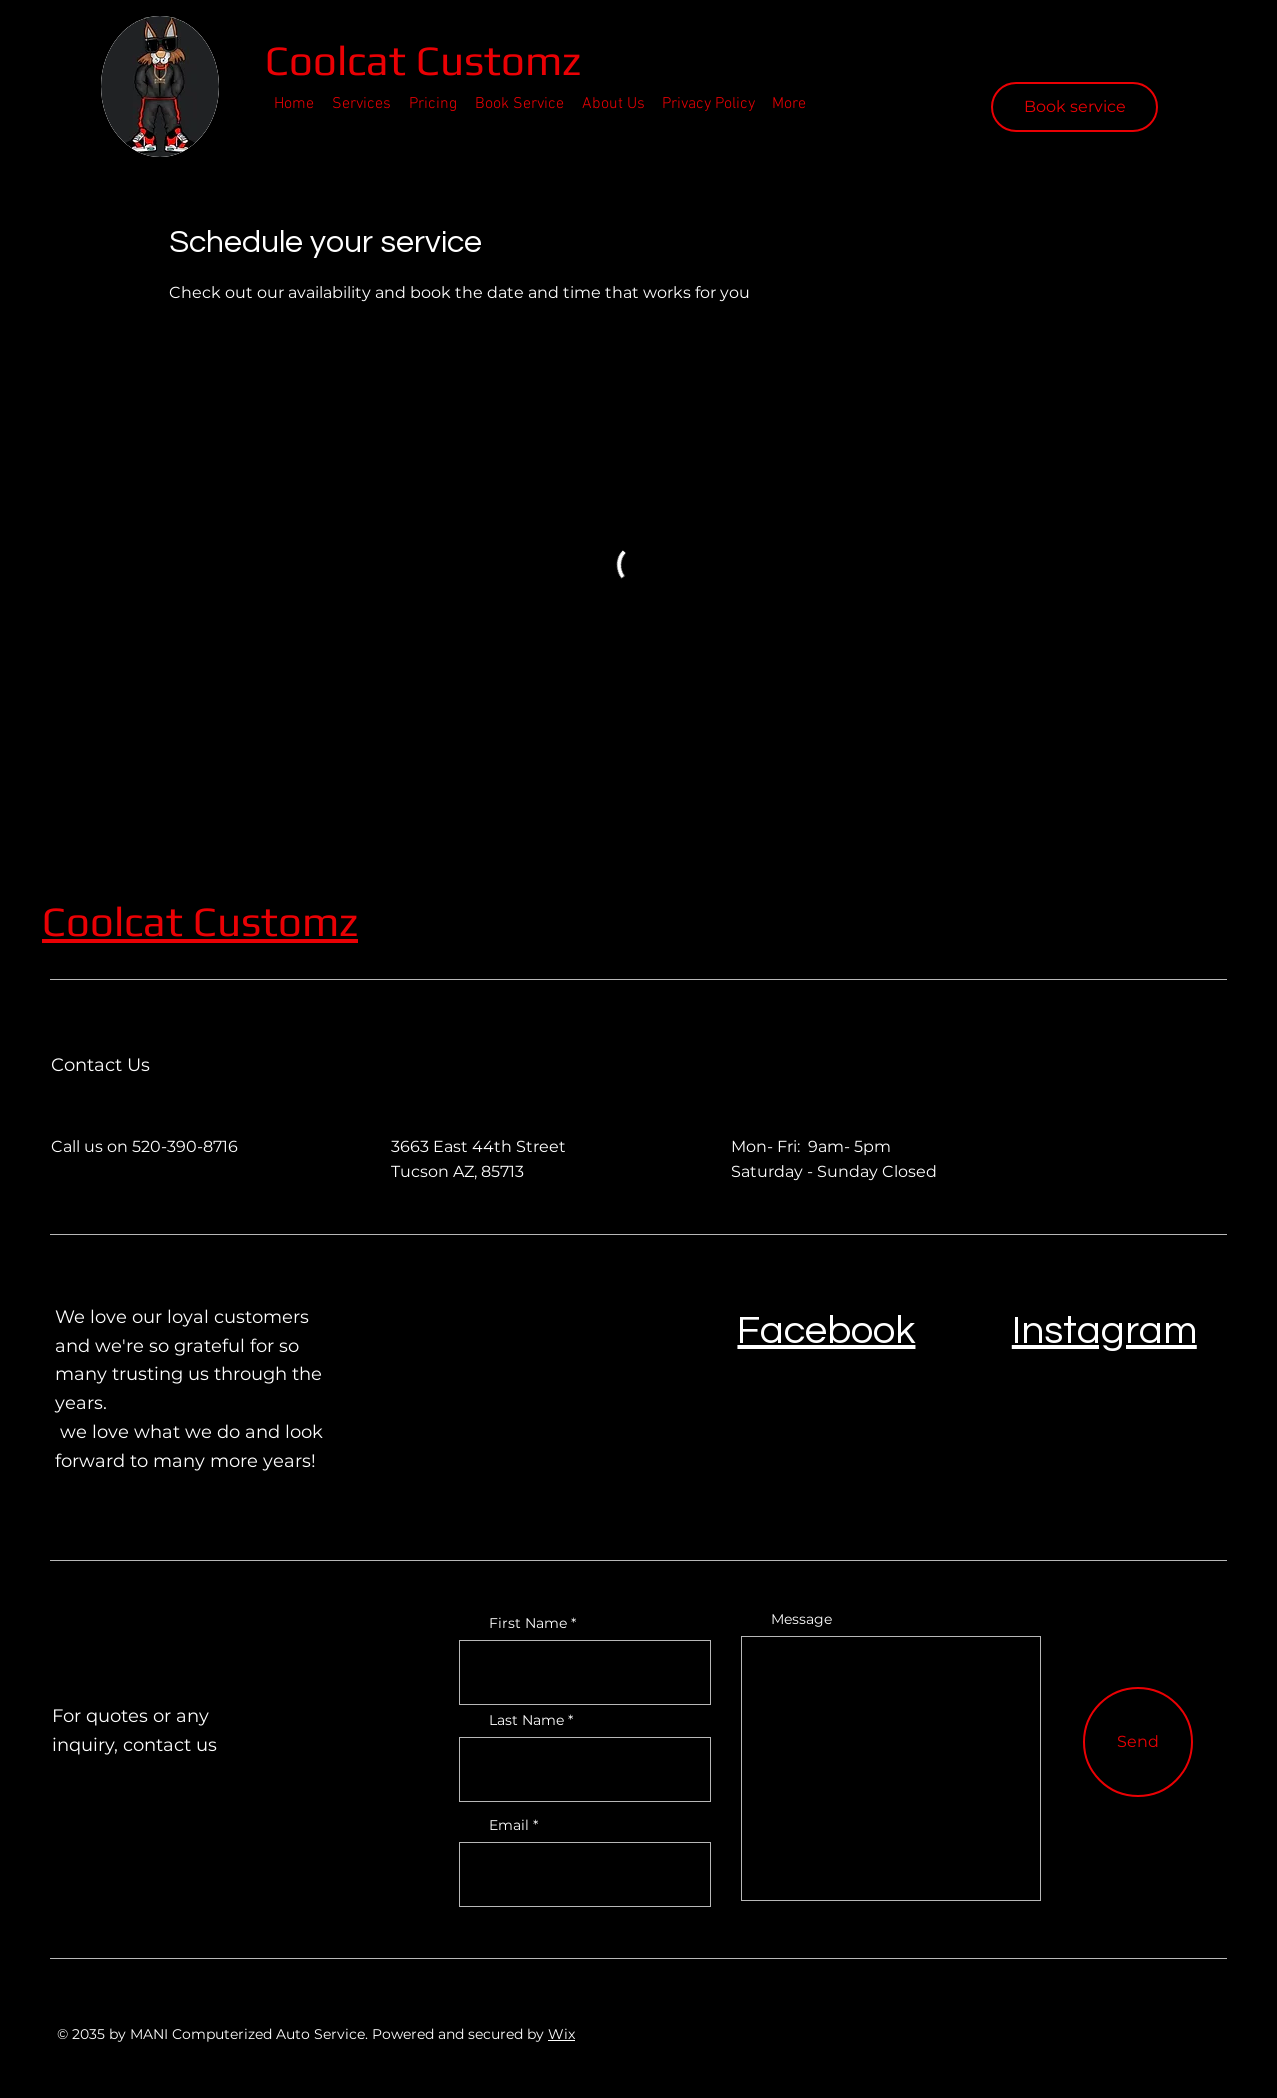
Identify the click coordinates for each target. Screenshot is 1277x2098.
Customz (275, 921)
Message (801, 1619)
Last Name (526, 1720)
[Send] (1138, 1742)
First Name (528, 1623)
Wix (561, 2034)
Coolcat (340, 60)
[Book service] (1074, 107)
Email (509, 1825)
